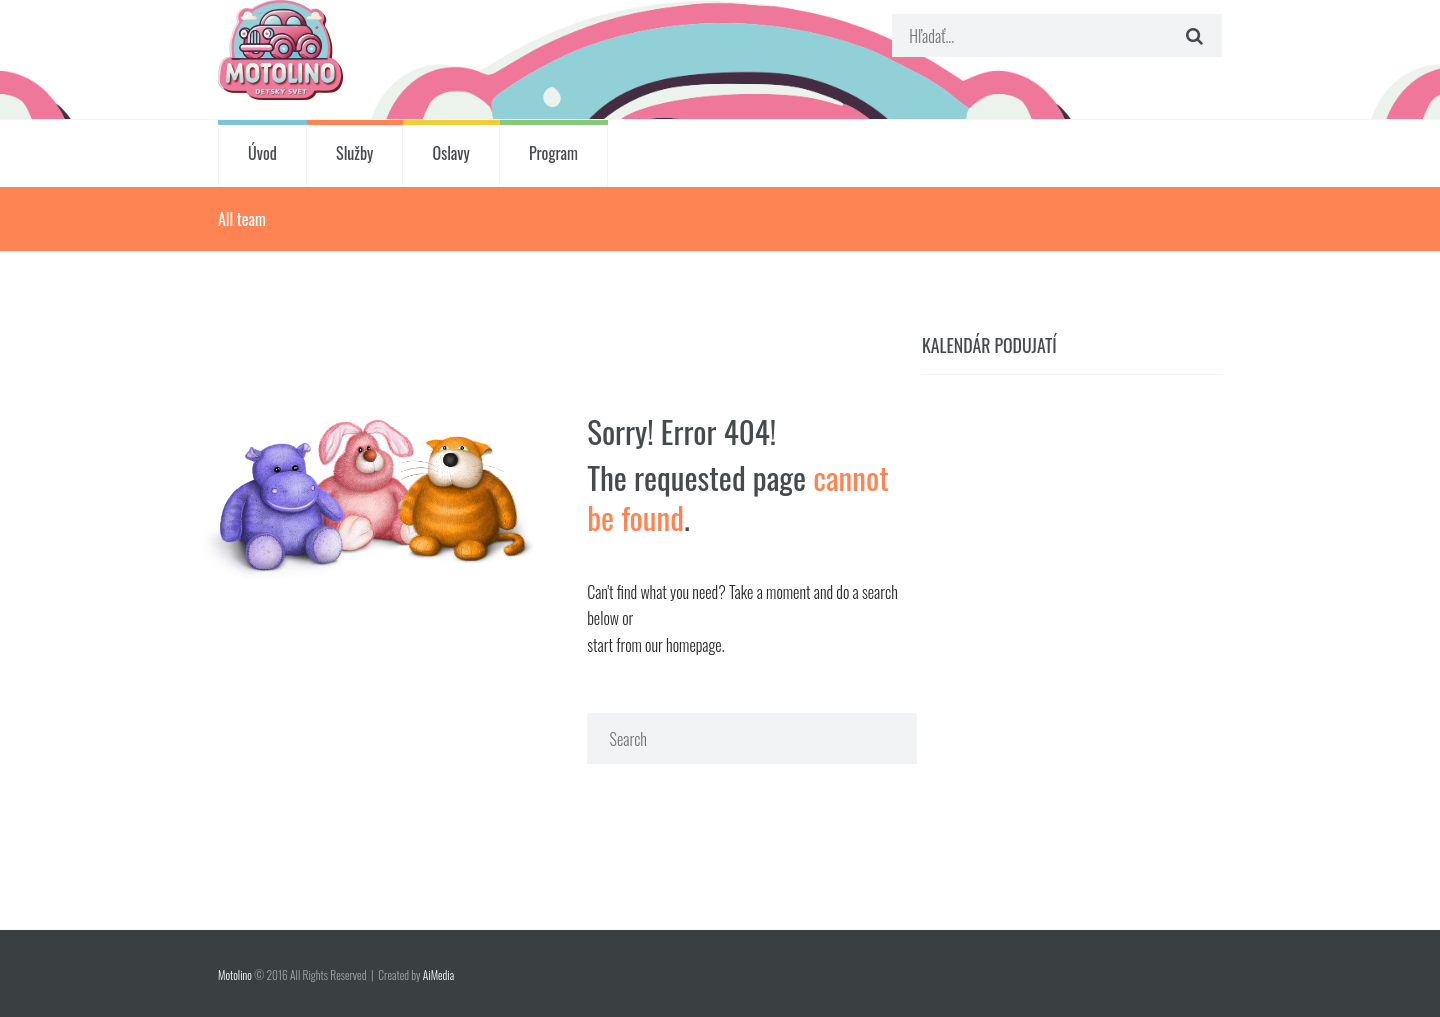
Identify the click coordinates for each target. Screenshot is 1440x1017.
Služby (354, 153)
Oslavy (451, 153)
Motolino (235, 974)
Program (553, 153)
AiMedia (438, 974)
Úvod (262, 153)
